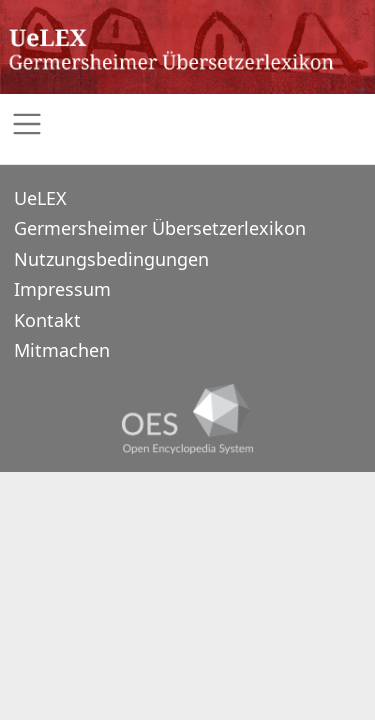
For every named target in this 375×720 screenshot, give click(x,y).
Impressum (62, 289)
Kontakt (47, 320)
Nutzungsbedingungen (111, 259)
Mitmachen (62, 350)
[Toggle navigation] (187, 124)
